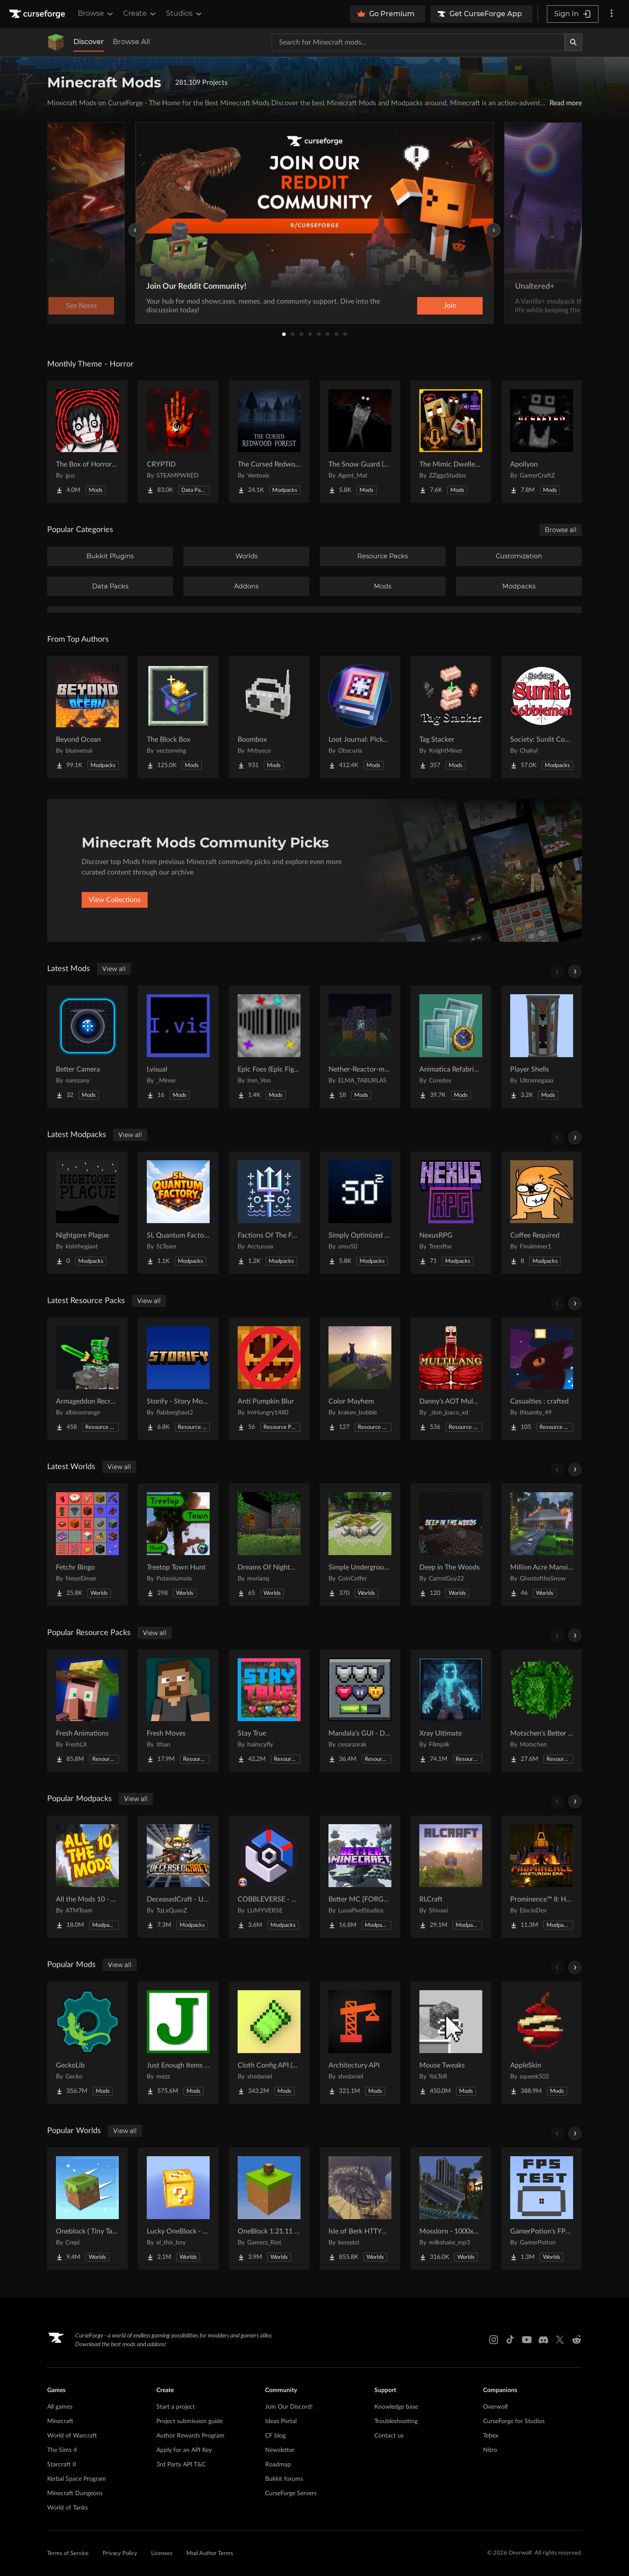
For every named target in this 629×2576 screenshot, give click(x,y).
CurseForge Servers (291, 2493)
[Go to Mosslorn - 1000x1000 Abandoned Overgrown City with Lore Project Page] (451, 2208)
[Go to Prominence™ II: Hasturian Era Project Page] (541, 1876)
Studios (184, 13)
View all (114, 969)
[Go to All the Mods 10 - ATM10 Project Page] (87, 1876)
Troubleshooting (396, 2421)
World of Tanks (67, 2508)
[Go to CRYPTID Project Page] (178, 441)
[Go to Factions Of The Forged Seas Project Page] (269, 1212)
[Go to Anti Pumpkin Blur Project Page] (269, 1378)
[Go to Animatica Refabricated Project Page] (451, 1046)
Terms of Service (68, 2553)
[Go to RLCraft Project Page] (451, 1876)
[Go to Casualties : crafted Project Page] (541, 1378)
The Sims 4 (62, 2450)
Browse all (561, 530)
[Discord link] (543, 2339)
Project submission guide (189, 2421)
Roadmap (278, 2465)
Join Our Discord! (289, 2407)
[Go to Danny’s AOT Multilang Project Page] (451, 1378)
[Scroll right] (575, 972)
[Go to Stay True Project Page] (269, 1710)
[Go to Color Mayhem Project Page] (360, 1378)
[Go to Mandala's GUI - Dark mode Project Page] (360, 1710)
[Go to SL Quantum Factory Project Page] (178, 1212)
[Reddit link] (576, 2339)
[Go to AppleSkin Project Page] (541, 2042)
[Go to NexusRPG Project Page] (451, 1212)
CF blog (275, 2436)
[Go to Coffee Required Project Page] (541, 1212)
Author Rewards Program (190, 2436)
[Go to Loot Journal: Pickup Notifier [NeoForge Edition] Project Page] (360, 717)
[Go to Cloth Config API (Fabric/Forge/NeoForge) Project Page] (269, 2042)
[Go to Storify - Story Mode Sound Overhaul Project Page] (178, 1378)
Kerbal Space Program (76, 2479)
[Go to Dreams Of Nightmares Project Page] (269, 1544)
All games (60, 2407)
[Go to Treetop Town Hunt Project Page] (178, 1544)
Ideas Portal (281, 2421)
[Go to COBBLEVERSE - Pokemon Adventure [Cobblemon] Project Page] (269, 1876)
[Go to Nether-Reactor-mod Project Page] (360, 1046)
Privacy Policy (120, 2553)
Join (450, 305)
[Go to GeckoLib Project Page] (87, 2042)
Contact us (389, 2436)
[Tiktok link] (510, 2339)
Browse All (131, 42)
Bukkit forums (284, 2479)
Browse (96, 13)
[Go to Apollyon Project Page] (541, 441)
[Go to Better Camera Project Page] (87, 1046)
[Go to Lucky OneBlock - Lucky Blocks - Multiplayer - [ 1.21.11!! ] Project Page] (178, 2208)
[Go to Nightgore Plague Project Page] (87, 1212)
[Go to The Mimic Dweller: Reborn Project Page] (451, 441)
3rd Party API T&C (181, 2465)
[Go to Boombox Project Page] (269, 717)
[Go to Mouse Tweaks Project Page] (451, 2042)
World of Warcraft (72, 2436)
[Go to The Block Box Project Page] (178, 717)
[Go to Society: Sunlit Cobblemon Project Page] (541, 717)
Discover (88, 42)
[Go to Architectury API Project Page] (360, 2042)
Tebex (490, 2436)
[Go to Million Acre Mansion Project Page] (541, 1544)
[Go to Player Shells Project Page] (541, 1046)
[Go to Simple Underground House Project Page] (360, 1544)
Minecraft (60, 2421)
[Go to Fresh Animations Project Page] (87, 1710)
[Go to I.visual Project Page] (178, 1046)
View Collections (115, 899)
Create (140, 13)
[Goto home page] (38, 14)
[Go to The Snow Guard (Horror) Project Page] (360, 441)
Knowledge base (396, 2407)
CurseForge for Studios (514, 2421)
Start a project (175, 2407)
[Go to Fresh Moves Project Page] (178, 1710)
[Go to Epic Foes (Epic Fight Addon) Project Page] (269, 1046)
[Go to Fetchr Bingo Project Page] (87, 1544)
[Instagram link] (493, 2339)
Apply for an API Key (184, 2450)
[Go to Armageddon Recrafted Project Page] (87, 1378)
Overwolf (495, 2407)
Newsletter (279, 2450)
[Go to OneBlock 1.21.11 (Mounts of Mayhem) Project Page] (269, 2208)
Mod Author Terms (210, 2553)
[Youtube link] (527, 2339)
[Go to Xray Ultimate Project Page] (451, 1710)
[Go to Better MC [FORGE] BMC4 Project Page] (360, 1876)
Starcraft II (61, 2465)
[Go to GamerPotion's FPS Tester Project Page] (541, 2208)
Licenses (162, 2553)
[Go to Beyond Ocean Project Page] (87, 717)
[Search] (573, 42)
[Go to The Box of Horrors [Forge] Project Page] (87, 441)
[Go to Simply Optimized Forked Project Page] (360, 1212)
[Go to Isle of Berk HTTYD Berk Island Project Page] (360, 2208)
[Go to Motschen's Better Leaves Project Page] (541, 1710)
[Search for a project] (418, 42)
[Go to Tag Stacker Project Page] (451, 717)
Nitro (490, 2450)
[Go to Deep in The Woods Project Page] (451, 1544)
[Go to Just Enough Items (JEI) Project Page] (178, 2042)
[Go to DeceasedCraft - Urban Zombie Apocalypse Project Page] (178, 1876)
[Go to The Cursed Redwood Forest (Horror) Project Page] (269, 441)
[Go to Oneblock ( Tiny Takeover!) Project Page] (87, 2208)
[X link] (560, 2339)
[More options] (611, 14)
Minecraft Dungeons (75, 2493)
